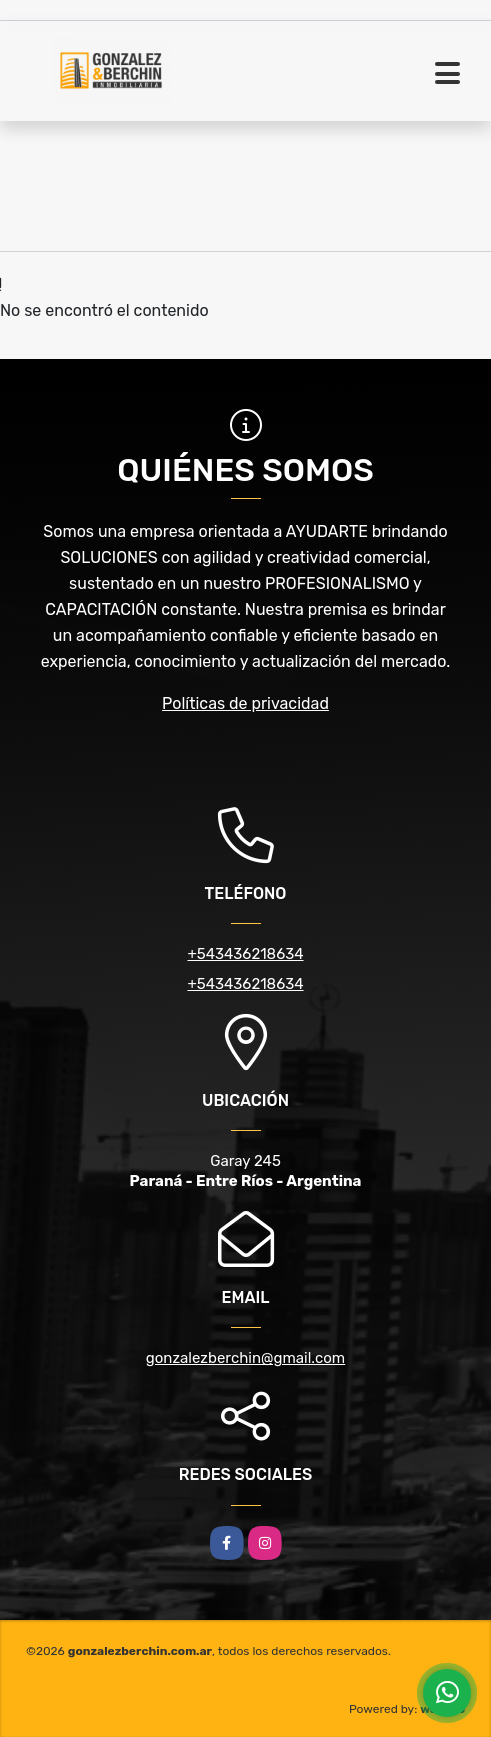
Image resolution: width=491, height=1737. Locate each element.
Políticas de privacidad (245, 703)
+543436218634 (245, 954)
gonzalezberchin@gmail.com (245, 1358)
